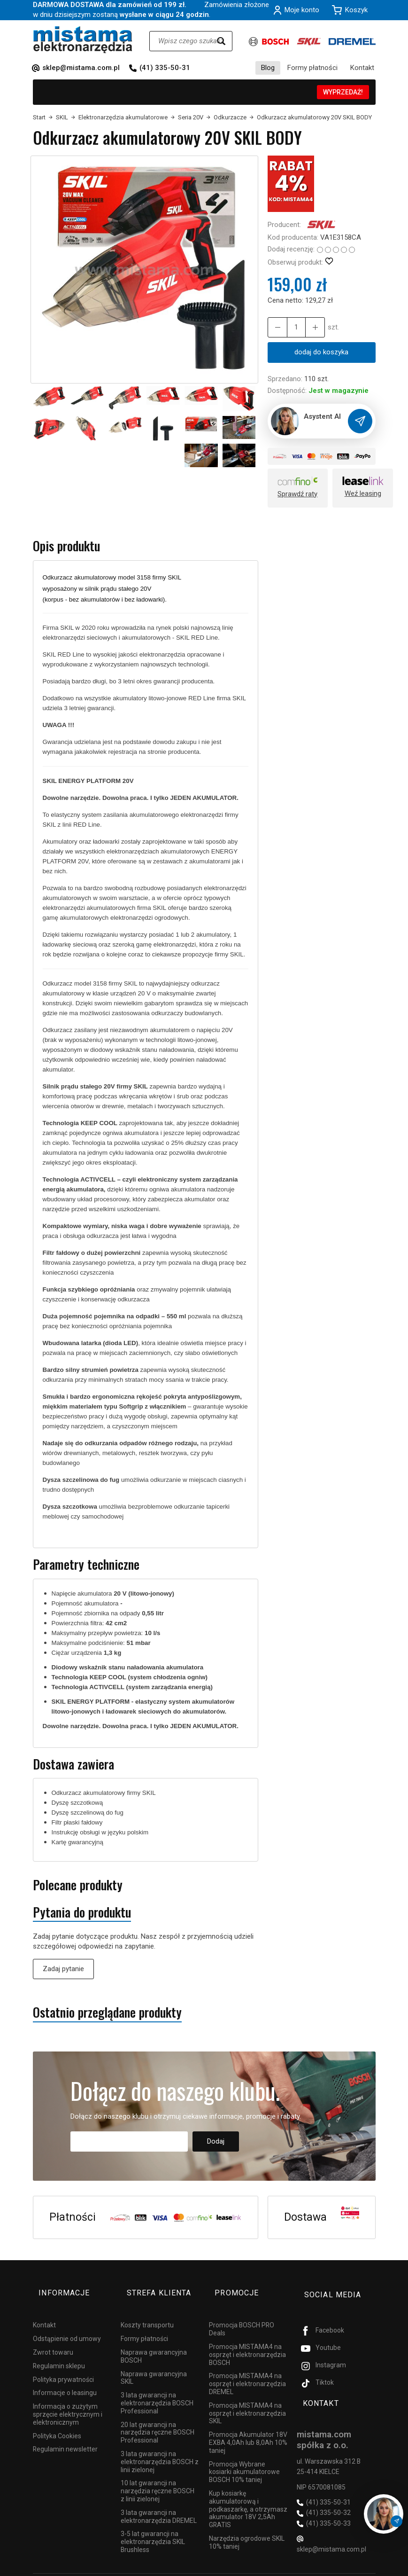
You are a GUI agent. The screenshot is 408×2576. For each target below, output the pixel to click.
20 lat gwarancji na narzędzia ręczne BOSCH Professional (157, 2418)
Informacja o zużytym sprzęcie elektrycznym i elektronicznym (67, 2400)
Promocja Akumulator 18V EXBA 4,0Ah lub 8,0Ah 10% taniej (248, 2428)
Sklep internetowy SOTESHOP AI (334, 2566)
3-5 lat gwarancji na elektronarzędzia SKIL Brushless (153, 2527)
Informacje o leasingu (65, 2378)
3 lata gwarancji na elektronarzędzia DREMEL (159, 2502)
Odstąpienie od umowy (67, 2324)
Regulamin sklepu (59, 2352)
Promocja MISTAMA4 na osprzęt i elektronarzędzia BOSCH (247, 2340)
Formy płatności (312, 67)
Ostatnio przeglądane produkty (107, 2013)
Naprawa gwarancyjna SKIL (154, 2363)
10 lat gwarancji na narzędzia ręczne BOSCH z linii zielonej (157, 2477)
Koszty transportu (147, 2311)
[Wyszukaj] (221, 41)
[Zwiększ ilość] (276, 327)
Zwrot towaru (53, 2338)
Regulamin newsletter (65, 2435)
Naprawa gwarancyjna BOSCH (154, 2342)
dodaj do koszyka (321, 352)
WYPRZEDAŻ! (343, 92)
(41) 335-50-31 (164, 67)
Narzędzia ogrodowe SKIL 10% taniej (247, 2528)
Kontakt (362, 67)
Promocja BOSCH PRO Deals (241, 2315)
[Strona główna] (83, 39)
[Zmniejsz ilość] (309, 327)
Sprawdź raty (297, 495)
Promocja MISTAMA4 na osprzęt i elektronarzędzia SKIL (247, 2399)
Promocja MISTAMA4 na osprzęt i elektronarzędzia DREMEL (247, 2369)
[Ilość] (292, 327)
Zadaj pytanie (63, 1969)
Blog (268, 67)
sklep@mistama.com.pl (81, 67)
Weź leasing (363, 494)
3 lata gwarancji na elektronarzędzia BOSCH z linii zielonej (160, 2447)
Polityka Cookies (57, 2421)
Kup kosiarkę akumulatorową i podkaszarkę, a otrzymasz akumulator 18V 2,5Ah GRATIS (248, 2494)
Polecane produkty (78, 1886)
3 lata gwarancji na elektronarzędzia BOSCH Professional (157, 2389)
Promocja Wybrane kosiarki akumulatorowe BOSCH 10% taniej (244, 2457)
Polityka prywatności (63, 2365)
